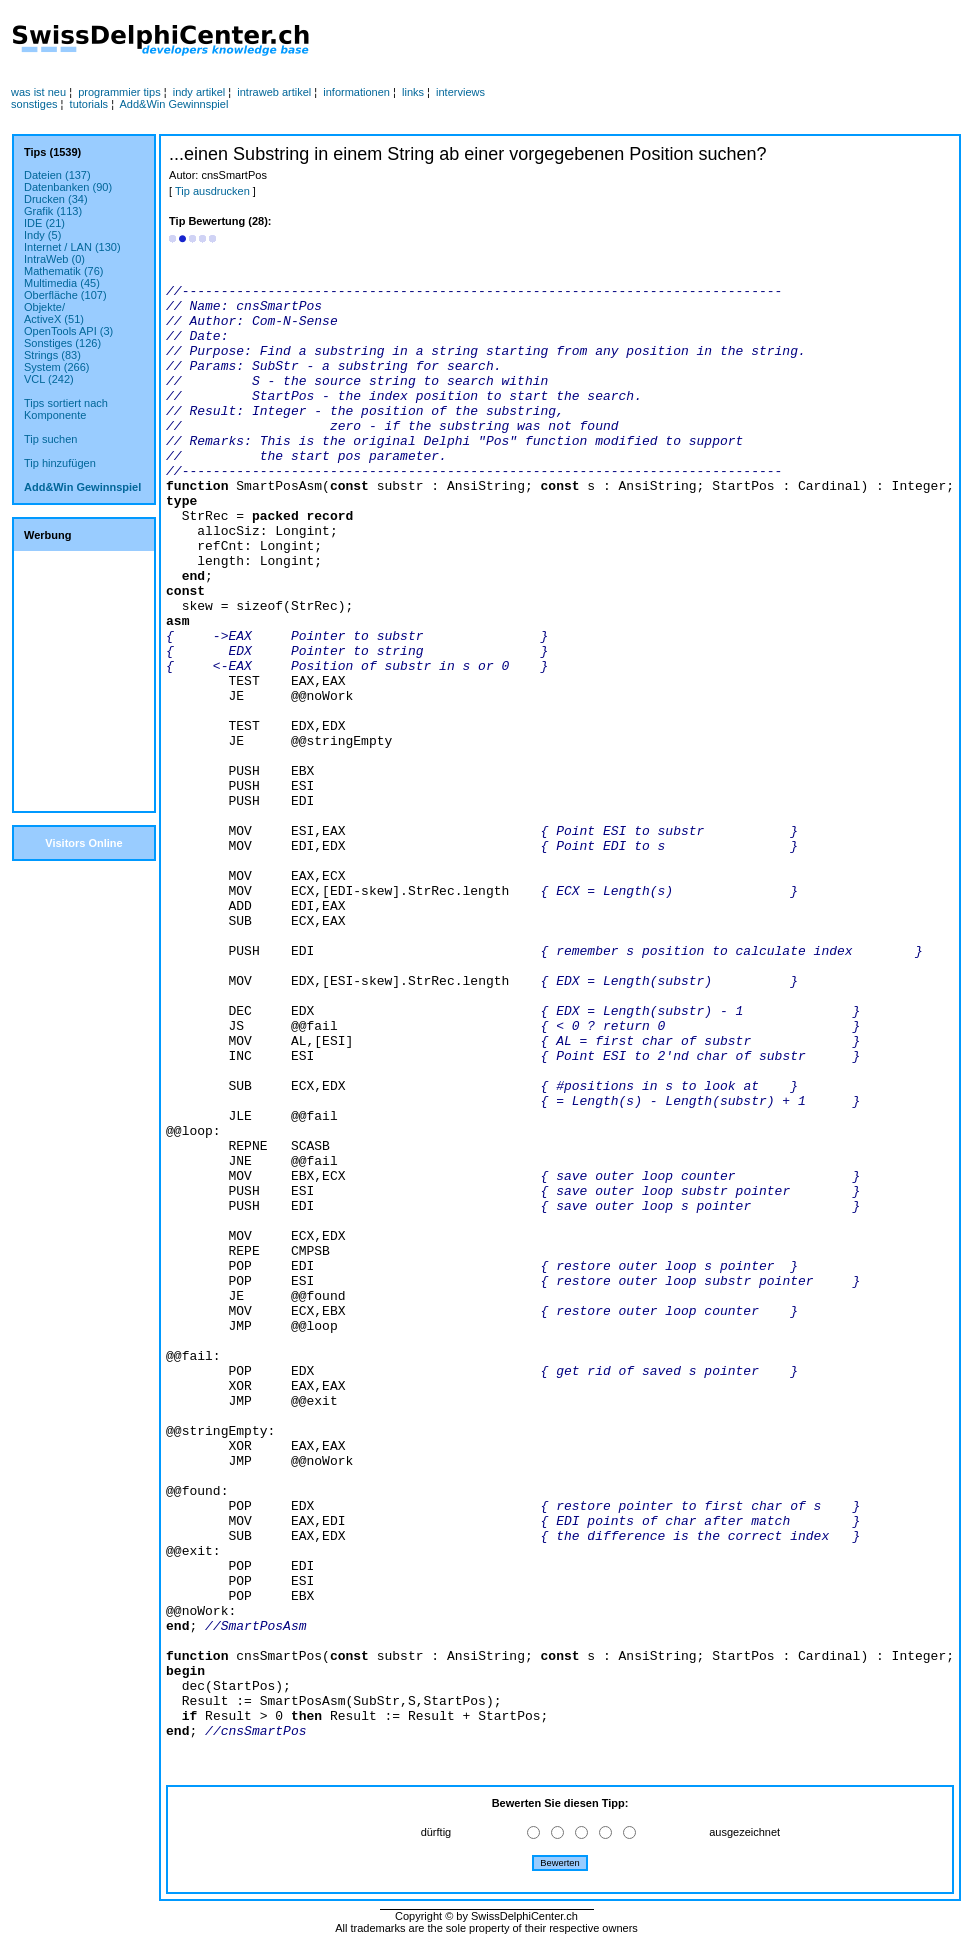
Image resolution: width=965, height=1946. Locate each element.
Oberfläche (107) (65, 295)
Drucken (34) (56, 199)
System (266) (56, 367)
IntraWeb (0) (54, 259)
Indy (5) (42, 235)
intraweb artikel (274, 92)
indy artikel (199, 92)
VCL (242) (49, 379)
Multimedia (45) (62, 283)
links (413, 92)
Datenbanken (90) (68, 187)
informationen (356, 92)
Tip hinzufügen (60, 463)
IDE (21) (44, 223)
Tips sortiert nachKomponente (66, 409)
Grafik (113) (53, 211)
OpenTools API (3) (68, 331)
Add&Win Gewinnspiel (174, 104)
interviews (460, 92)
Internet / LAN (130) (72, 247)
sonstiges (34, 104)
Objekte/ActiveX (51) (54, 313)
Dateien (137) (57, 175)
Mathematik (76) (63, 271)
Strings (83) (52, 355)
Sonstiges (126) (62, 343)
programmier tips (119, 92)
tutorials (89, 104)
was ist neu (38, 92)
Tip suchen (50, 439)
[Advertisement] (558, 41)
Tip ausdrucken (212, 191)
